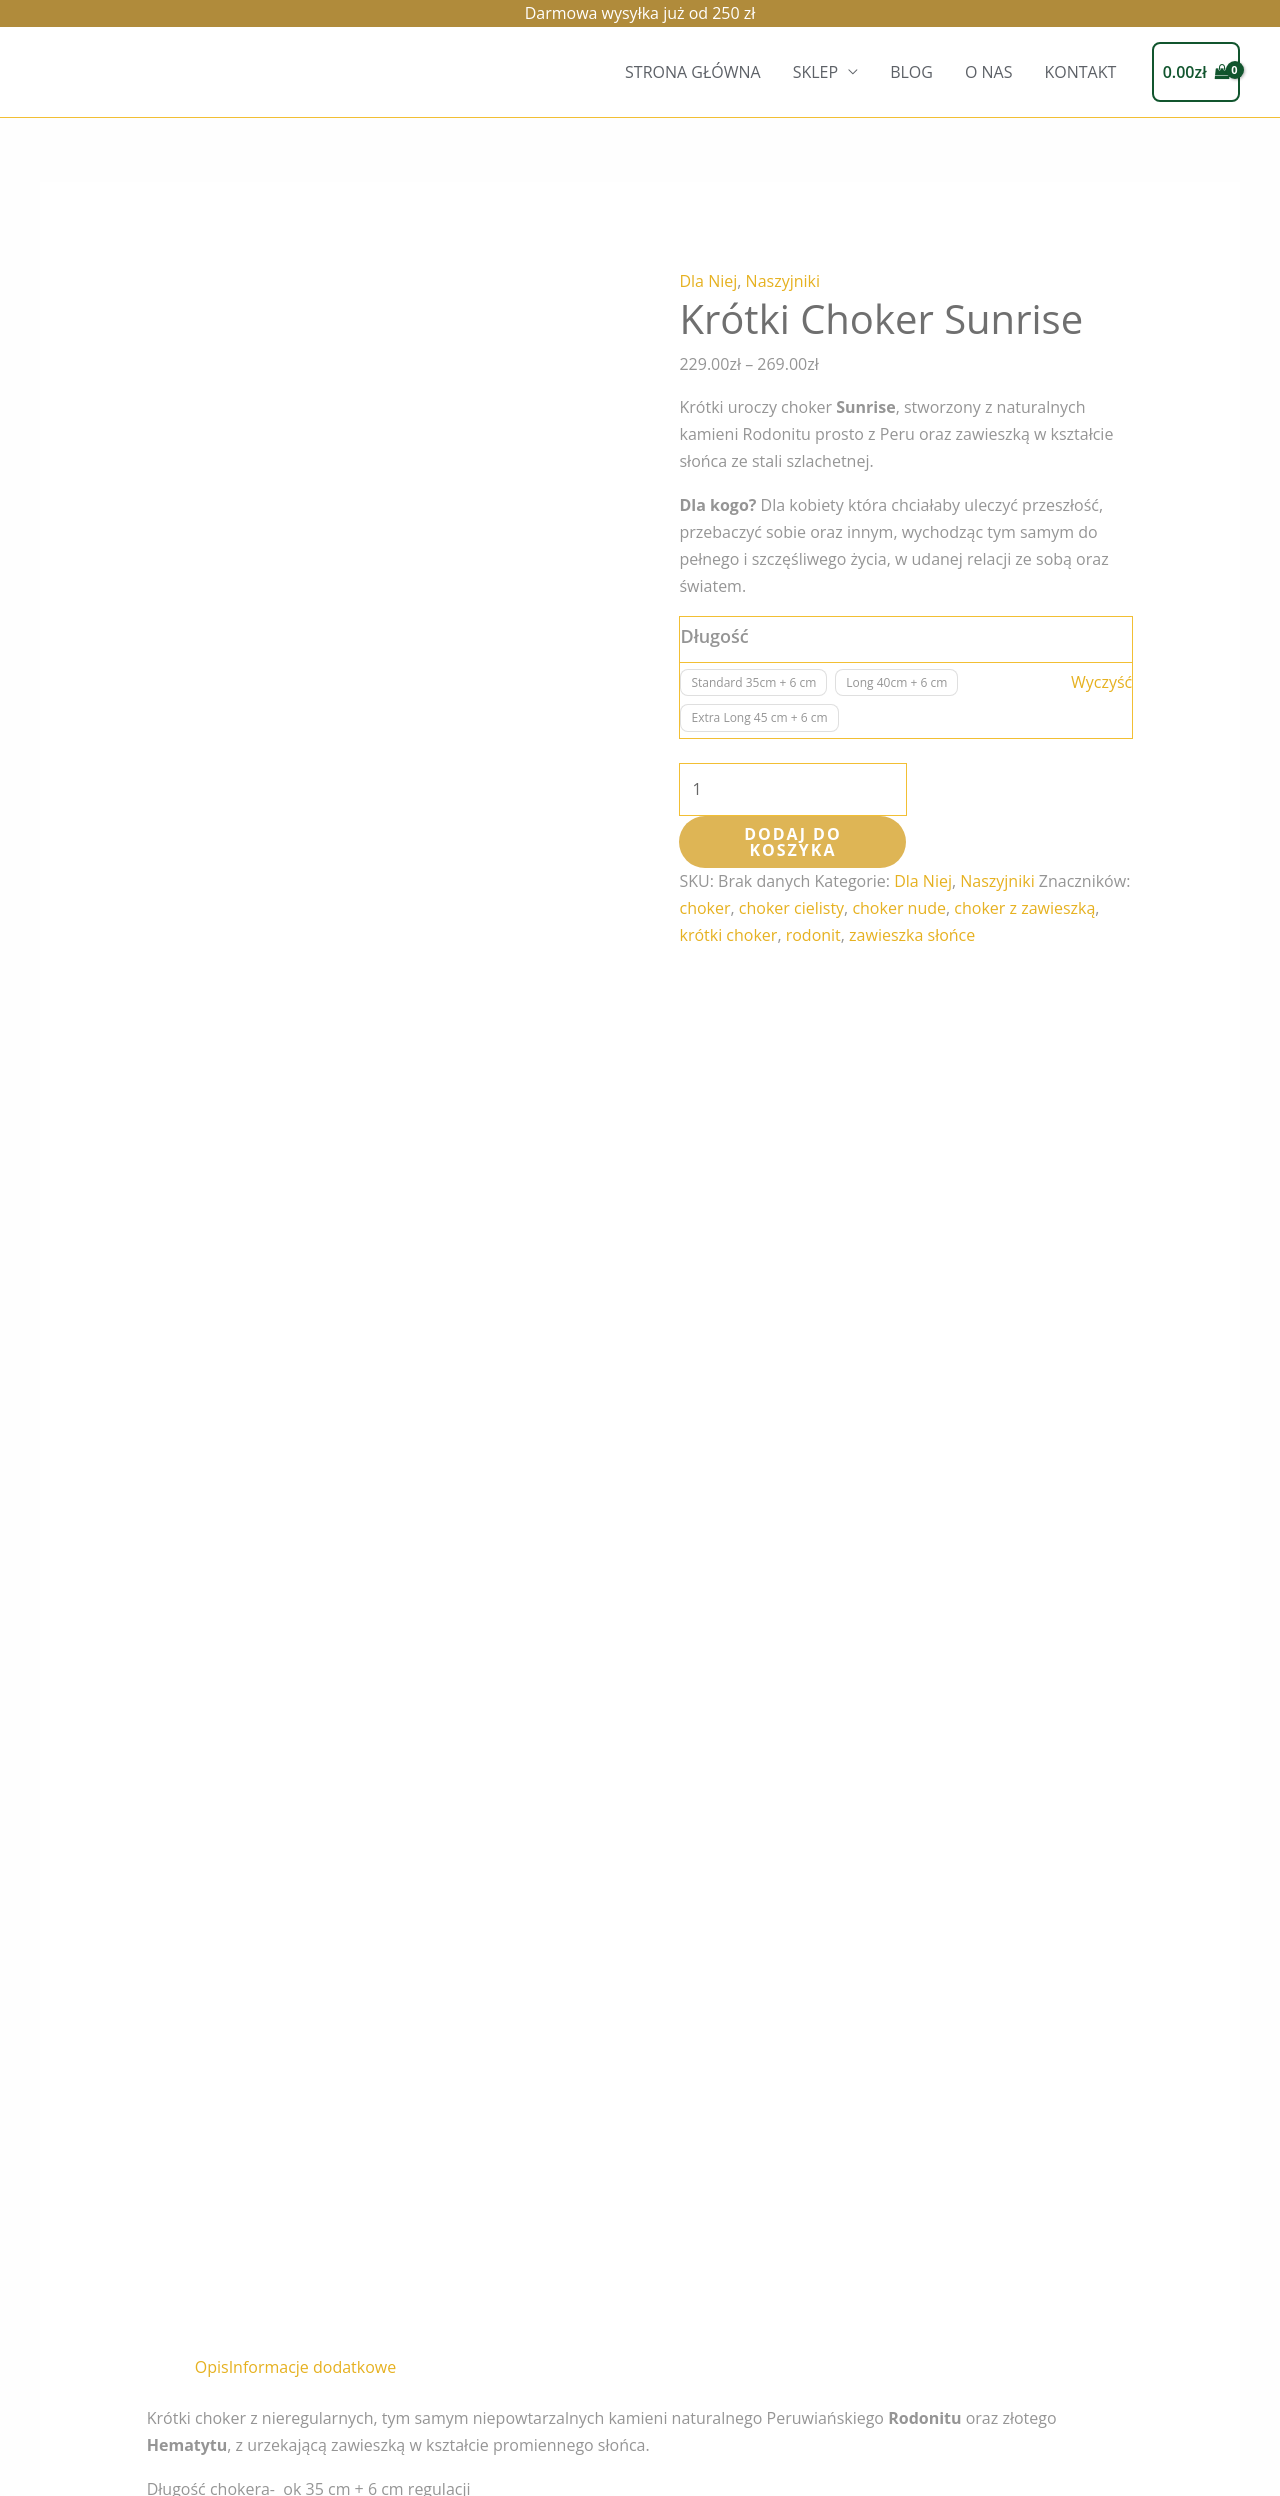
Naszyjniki (783, 281)
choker (704, 908)
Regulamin (106, 2461)
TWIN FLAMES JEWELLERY (1146, 2362)
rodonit (813, 935)
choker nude (899, 908)
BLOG (911, 72)
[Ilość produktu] (793, 789)
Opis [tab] (212, 963)
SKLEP (815, 72)
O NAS (989, 72)
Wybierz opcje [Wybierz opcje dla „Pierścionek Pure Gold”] (316, 2037)
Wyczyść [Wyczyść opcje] (1101, 682)
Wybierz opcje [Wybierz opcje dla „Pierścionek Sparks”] (543, 2037)
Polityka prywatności (289, 2461)
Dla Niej (708, 281)
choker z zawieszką (1024, 908)
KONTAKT (1080, 72)
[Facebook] (1057, 2403)
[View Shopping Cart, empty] (1196, 72)
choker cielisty (791, 908)
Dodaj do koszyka (793, 842)
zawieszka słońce (912, 935)
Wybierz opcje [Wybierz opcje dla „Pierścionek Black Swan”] (770, 2064)
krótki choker (728, 935)
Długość (714, 636)
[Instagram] (1011, 2403)
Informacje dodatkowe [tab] (313, 963)
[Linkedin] (1103, 2403)
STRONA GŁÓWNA (693, 72)
